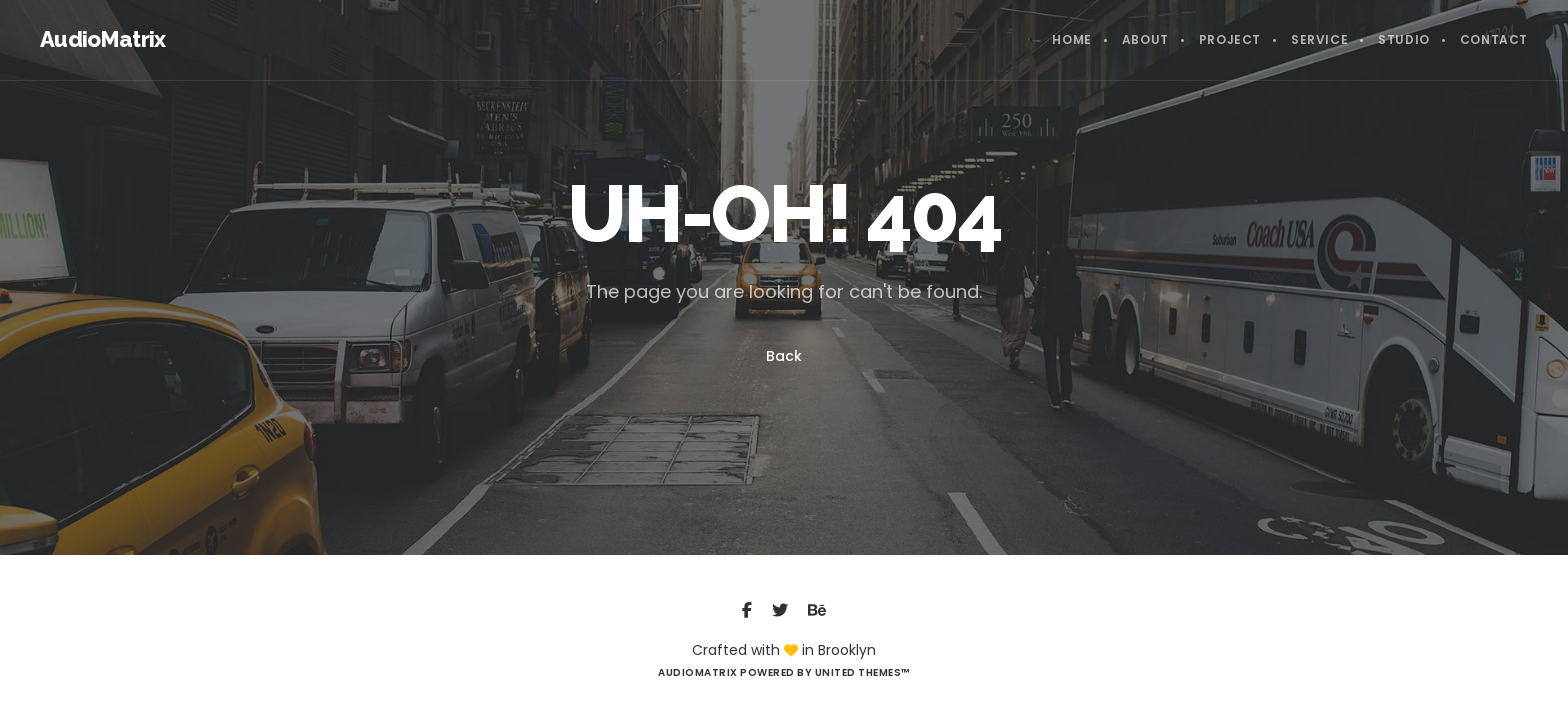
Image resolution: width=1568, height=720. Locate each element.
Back (784, 356)
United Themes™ (862, 672)
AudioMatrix (103, 39)
